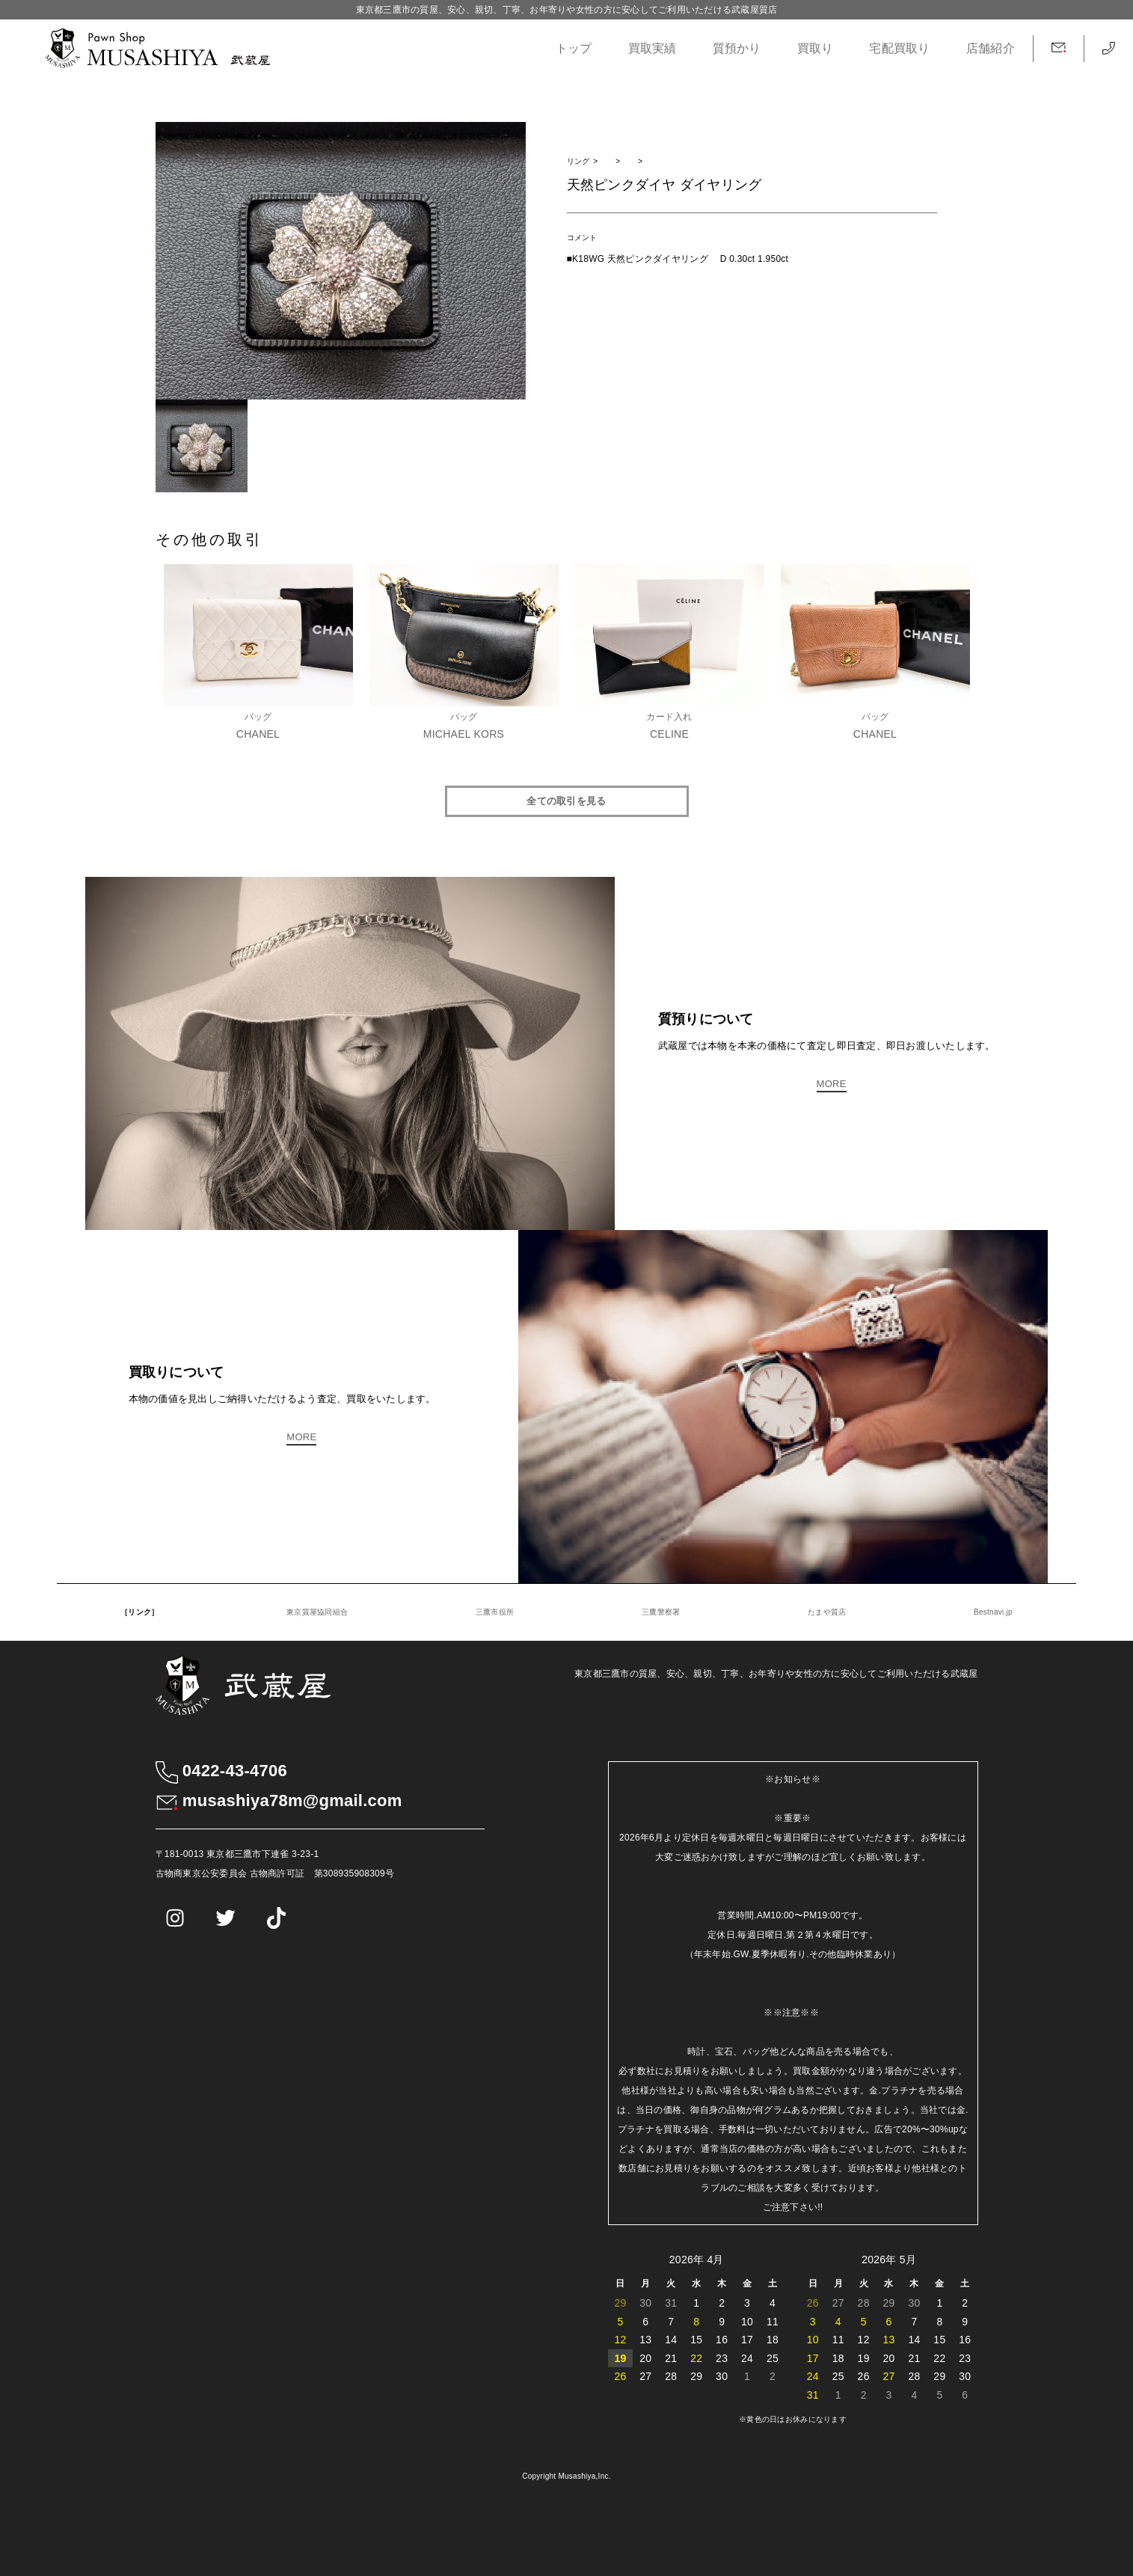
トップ (574, 48)
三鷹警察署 (661, 1612)
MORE (832, 1083)
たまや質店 (827, 1612)
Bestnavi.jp (993, 1612)
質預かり (737, 48)
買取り (815, 48)
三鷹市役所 (495, 1612)
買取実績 (652, 48)
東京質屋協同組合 (317, 1612)
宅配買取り (899, 48)
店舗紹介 (990, 48)
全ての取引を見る (566, 801)
